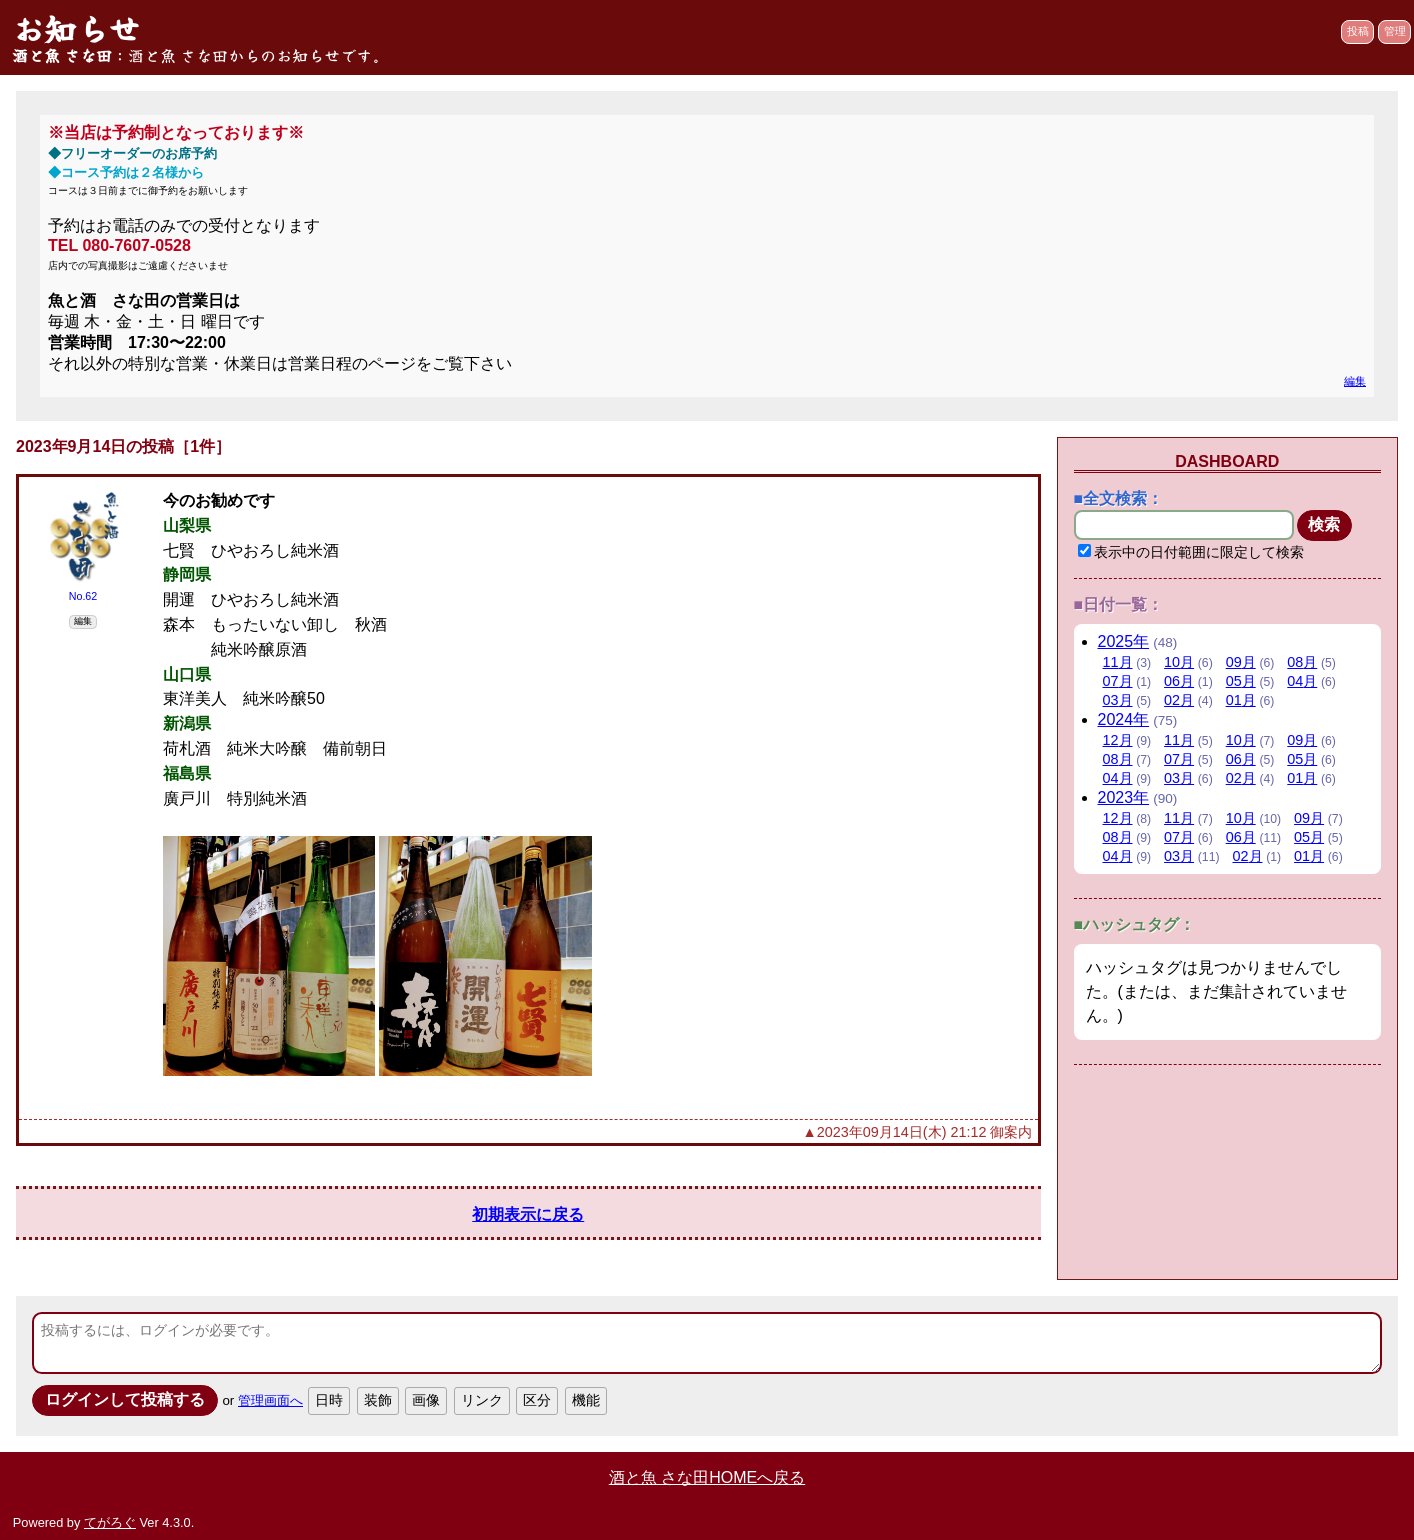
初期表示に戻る (528, 1214)
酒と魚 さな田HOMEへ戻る (707, 1477)
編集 (1355, 381)
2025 (1124, 641)
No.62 (83, 596)
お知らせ (76, 28)
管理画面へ (270, 1400)
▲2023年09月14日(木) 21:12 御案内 (918, 1132)
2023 (1124, 797)
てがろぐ (110, 1522)
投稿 (1358, 31)
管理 (1395, 31)
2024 (1124, 719)
